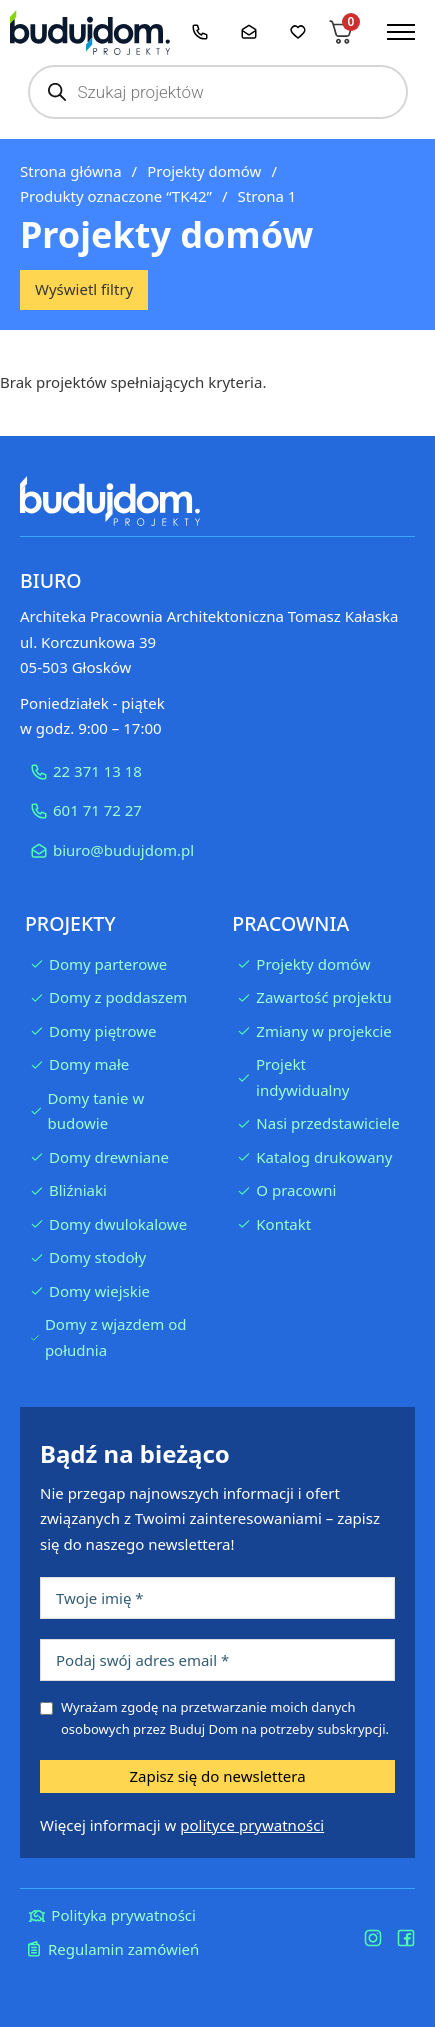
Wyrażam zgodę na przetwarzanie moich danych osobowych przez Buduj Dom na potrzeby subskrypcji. (225, 1718)
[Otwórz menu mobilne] (401, 32)
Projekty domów (204, 171)
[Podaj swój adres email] (217, 1660)
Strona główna (71, 171)
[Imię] (217, 1598)
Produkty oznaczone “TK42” (116, 196)
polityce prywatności (252, 1825)
